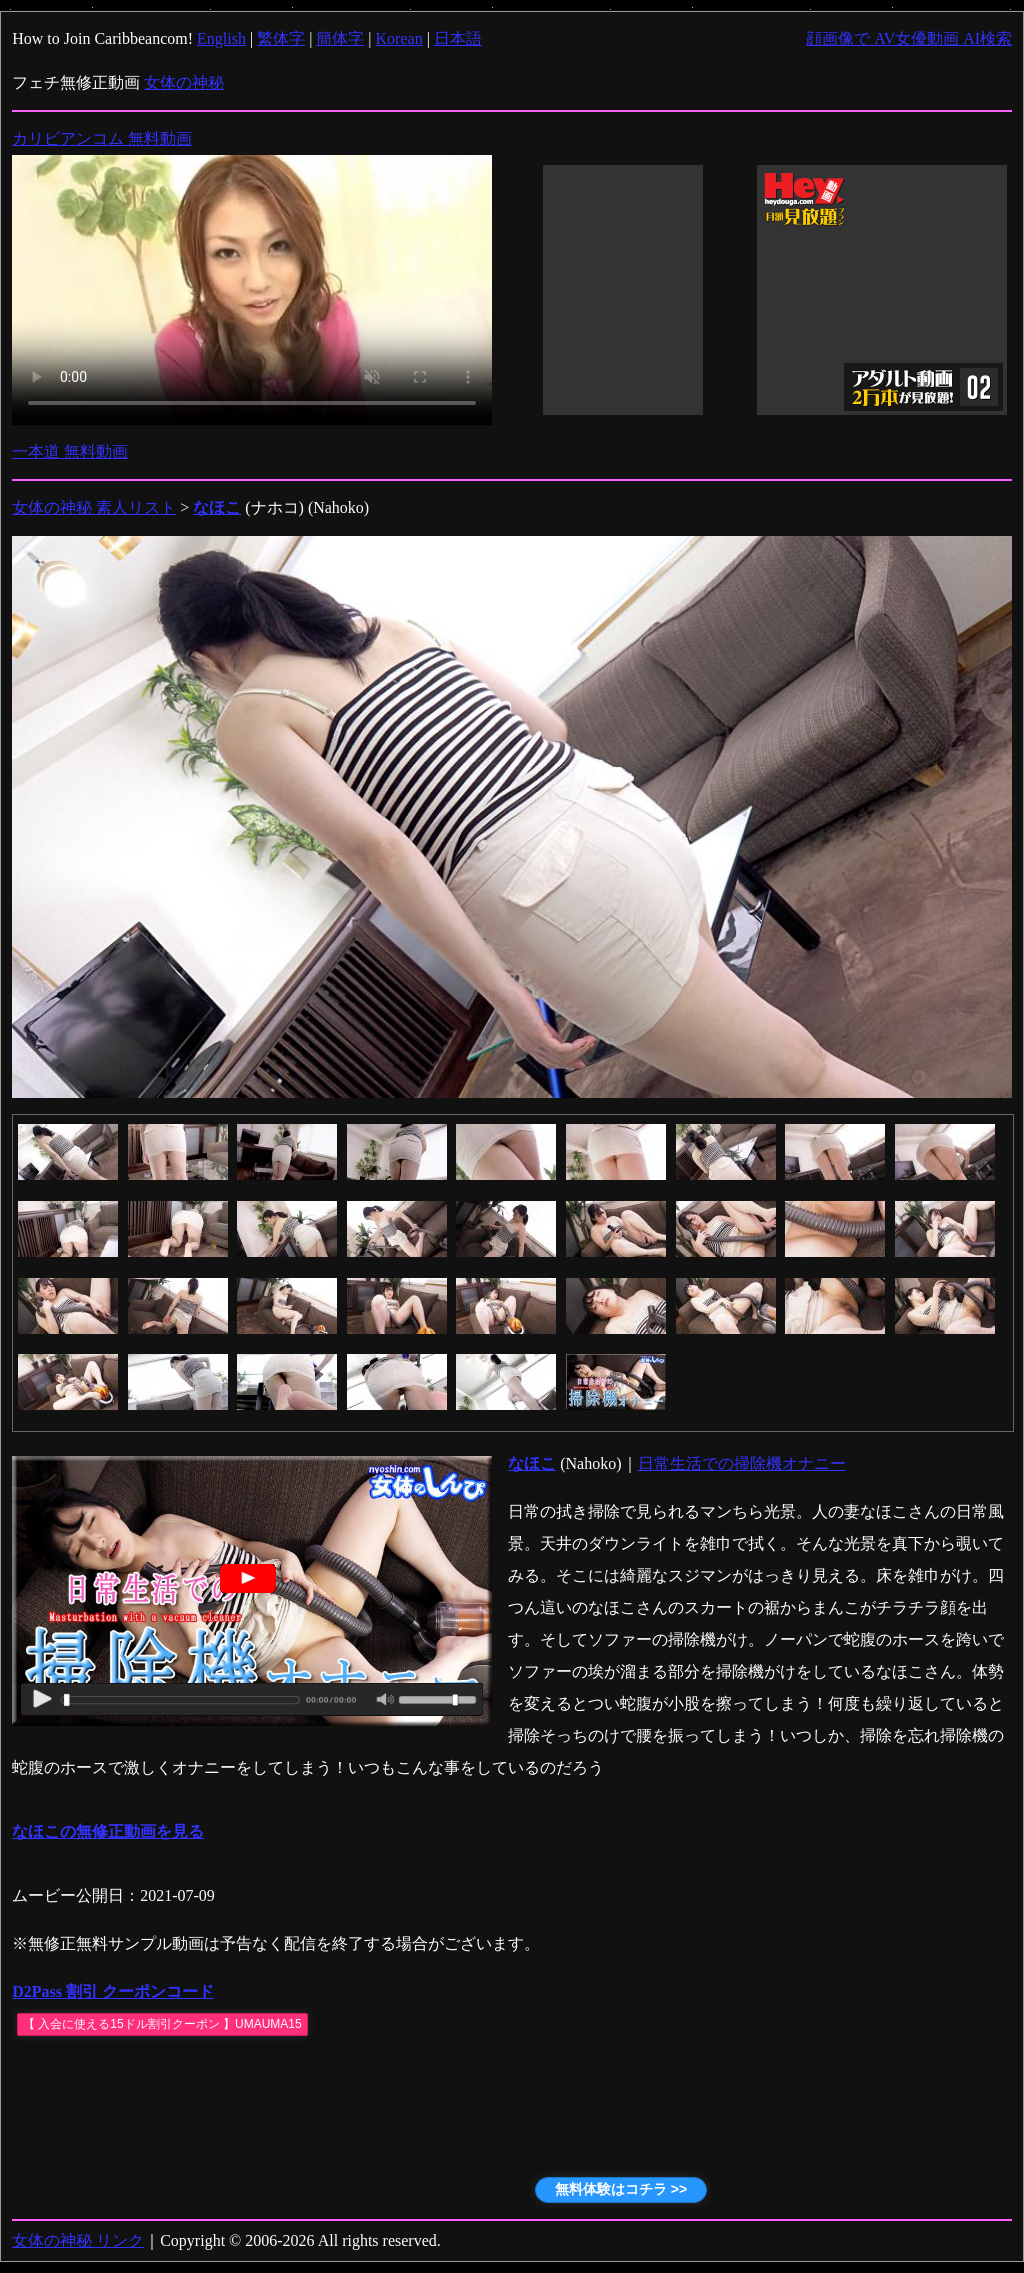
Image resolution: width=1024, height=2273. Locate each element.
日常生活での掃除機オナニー (742, 1463)
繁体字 (281, 38)
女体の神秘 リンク (78, 2240)
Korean (399, 38)
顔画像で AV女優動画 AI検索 (909, 38)
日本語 (458, 38)
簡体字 (340, 38)
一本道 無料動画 (70, 451)
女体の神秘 (184, 82)
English (221, 38)
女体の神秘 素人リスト (94, 507)
